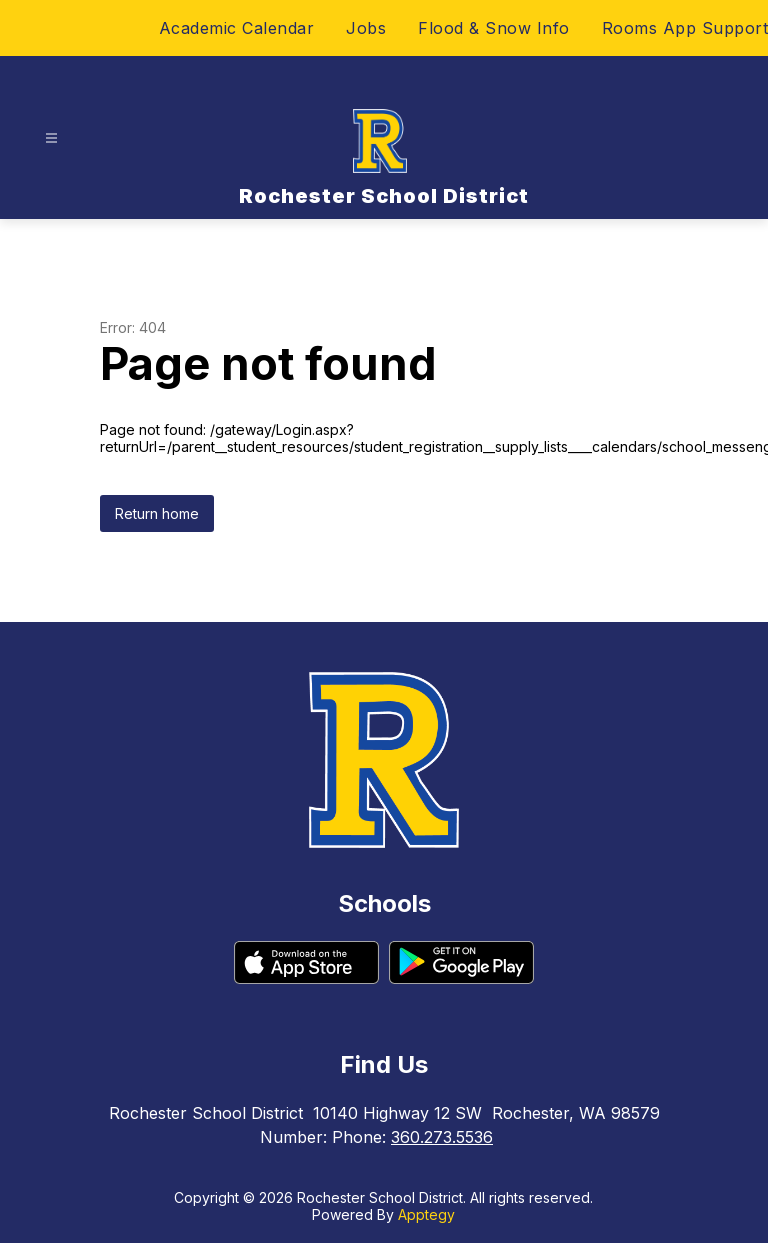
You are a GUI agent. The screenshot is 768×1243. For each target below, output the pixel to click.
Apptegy (426, 1214)
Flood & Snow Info (494, 28)
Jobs (366, 28)
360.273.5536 (442, 1137)
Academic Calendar (237, 28)
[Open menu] (51, 138)
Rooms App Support (685, 28)
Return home (157, 513)
